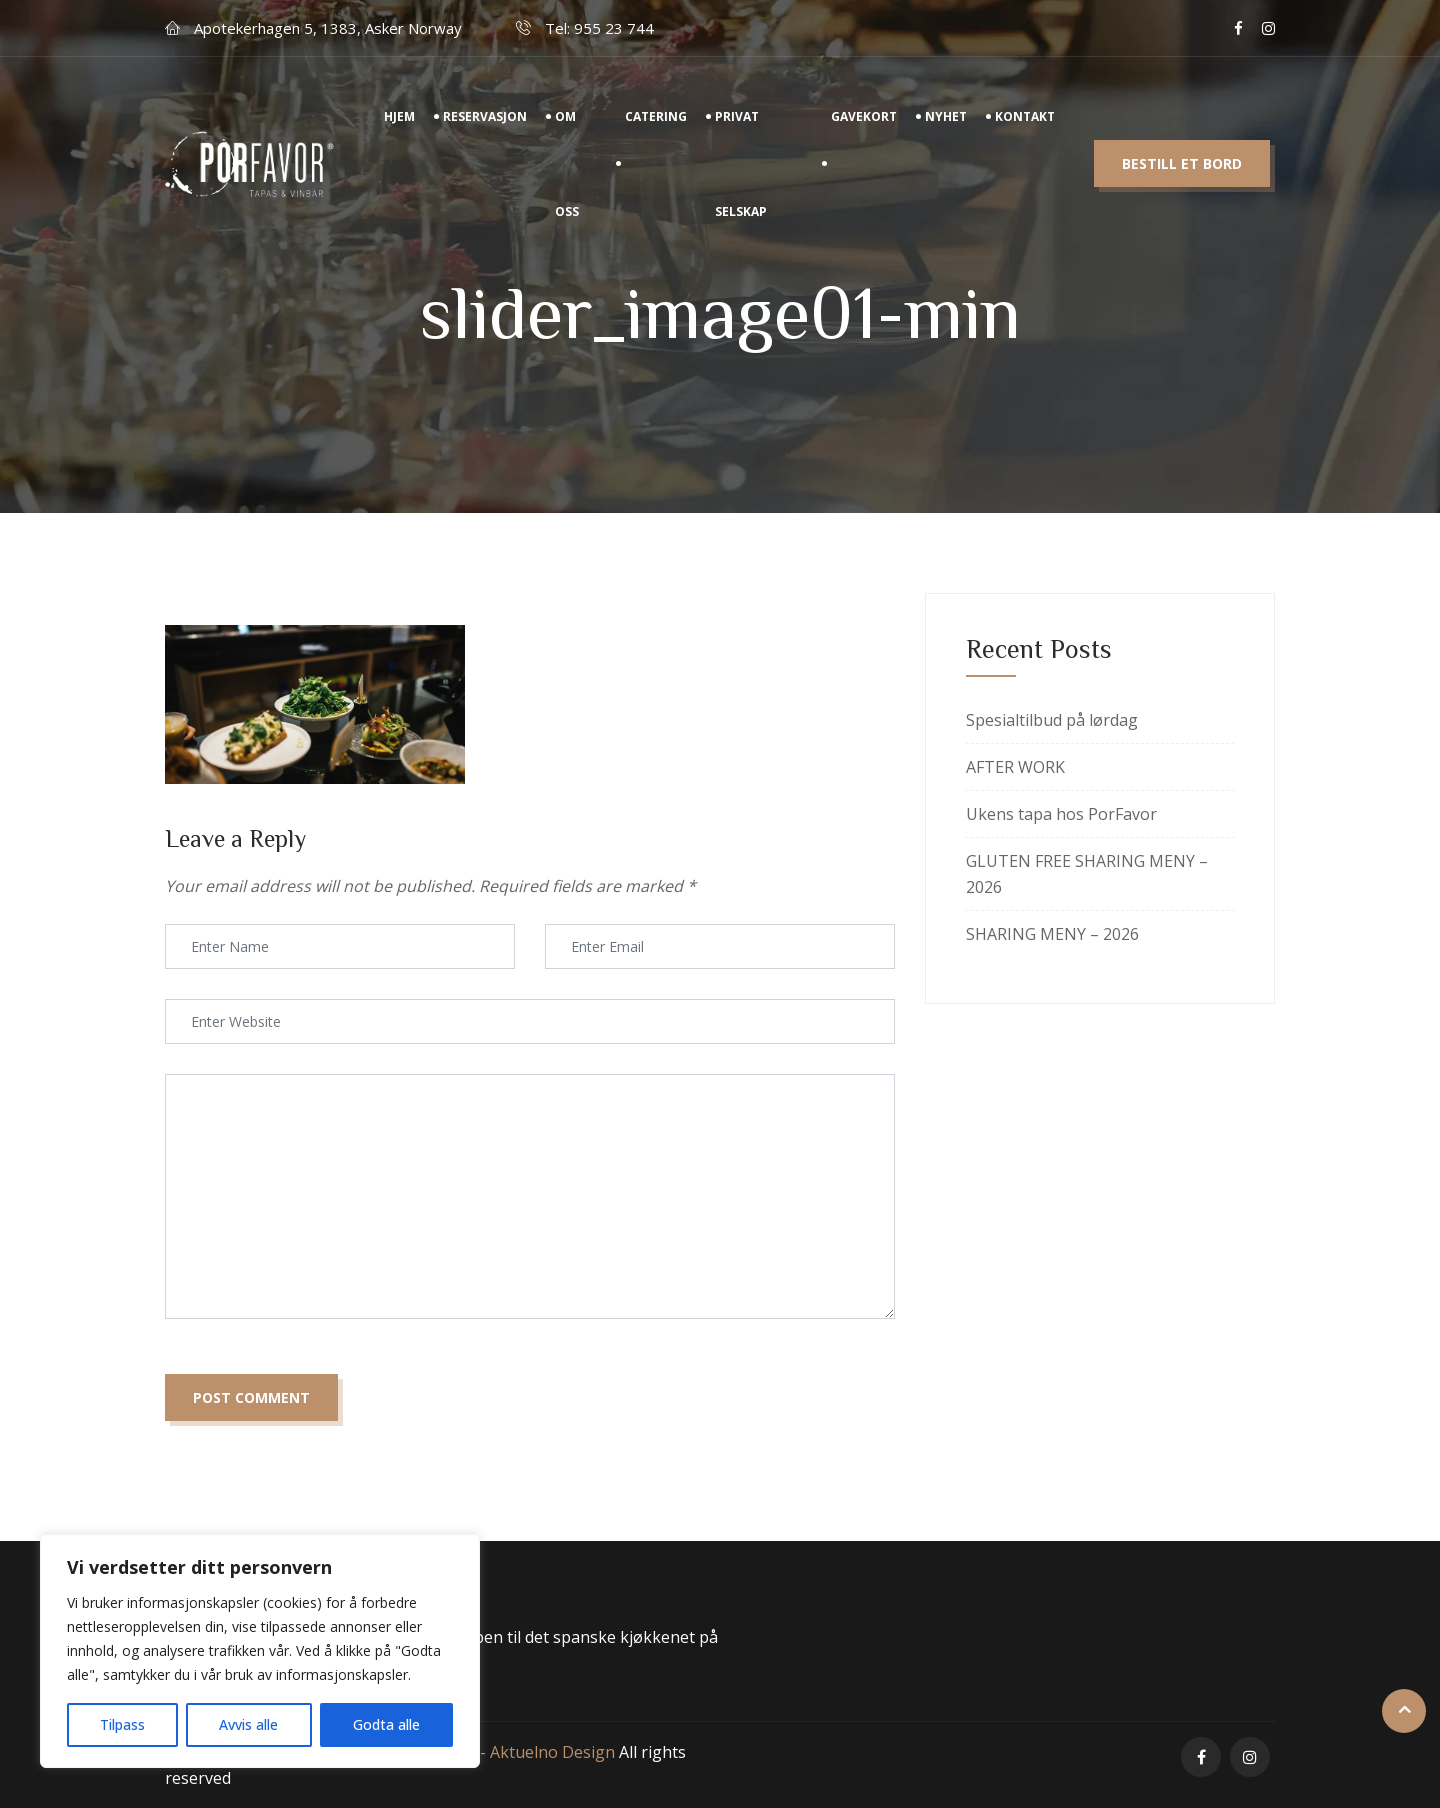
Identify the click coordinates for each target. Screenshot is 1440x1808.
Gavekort (864, 139)
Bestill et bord (1182, 187)
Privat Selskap (741, 187)
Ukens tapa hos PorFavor (1061, 814)
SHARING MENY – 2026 (1052, 934)
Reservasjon (485, 139)
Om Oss (567, 187)
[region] (260, 1651)
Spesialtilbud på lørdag (1052, 720)
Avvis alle (248, 1724)
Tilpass (122, 1724)
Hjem (399, 139)
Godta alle (386, 1724)
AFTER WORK (1015, 767)
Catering (656, 139)
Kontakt (1025, 139)
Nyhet (946, 139)
